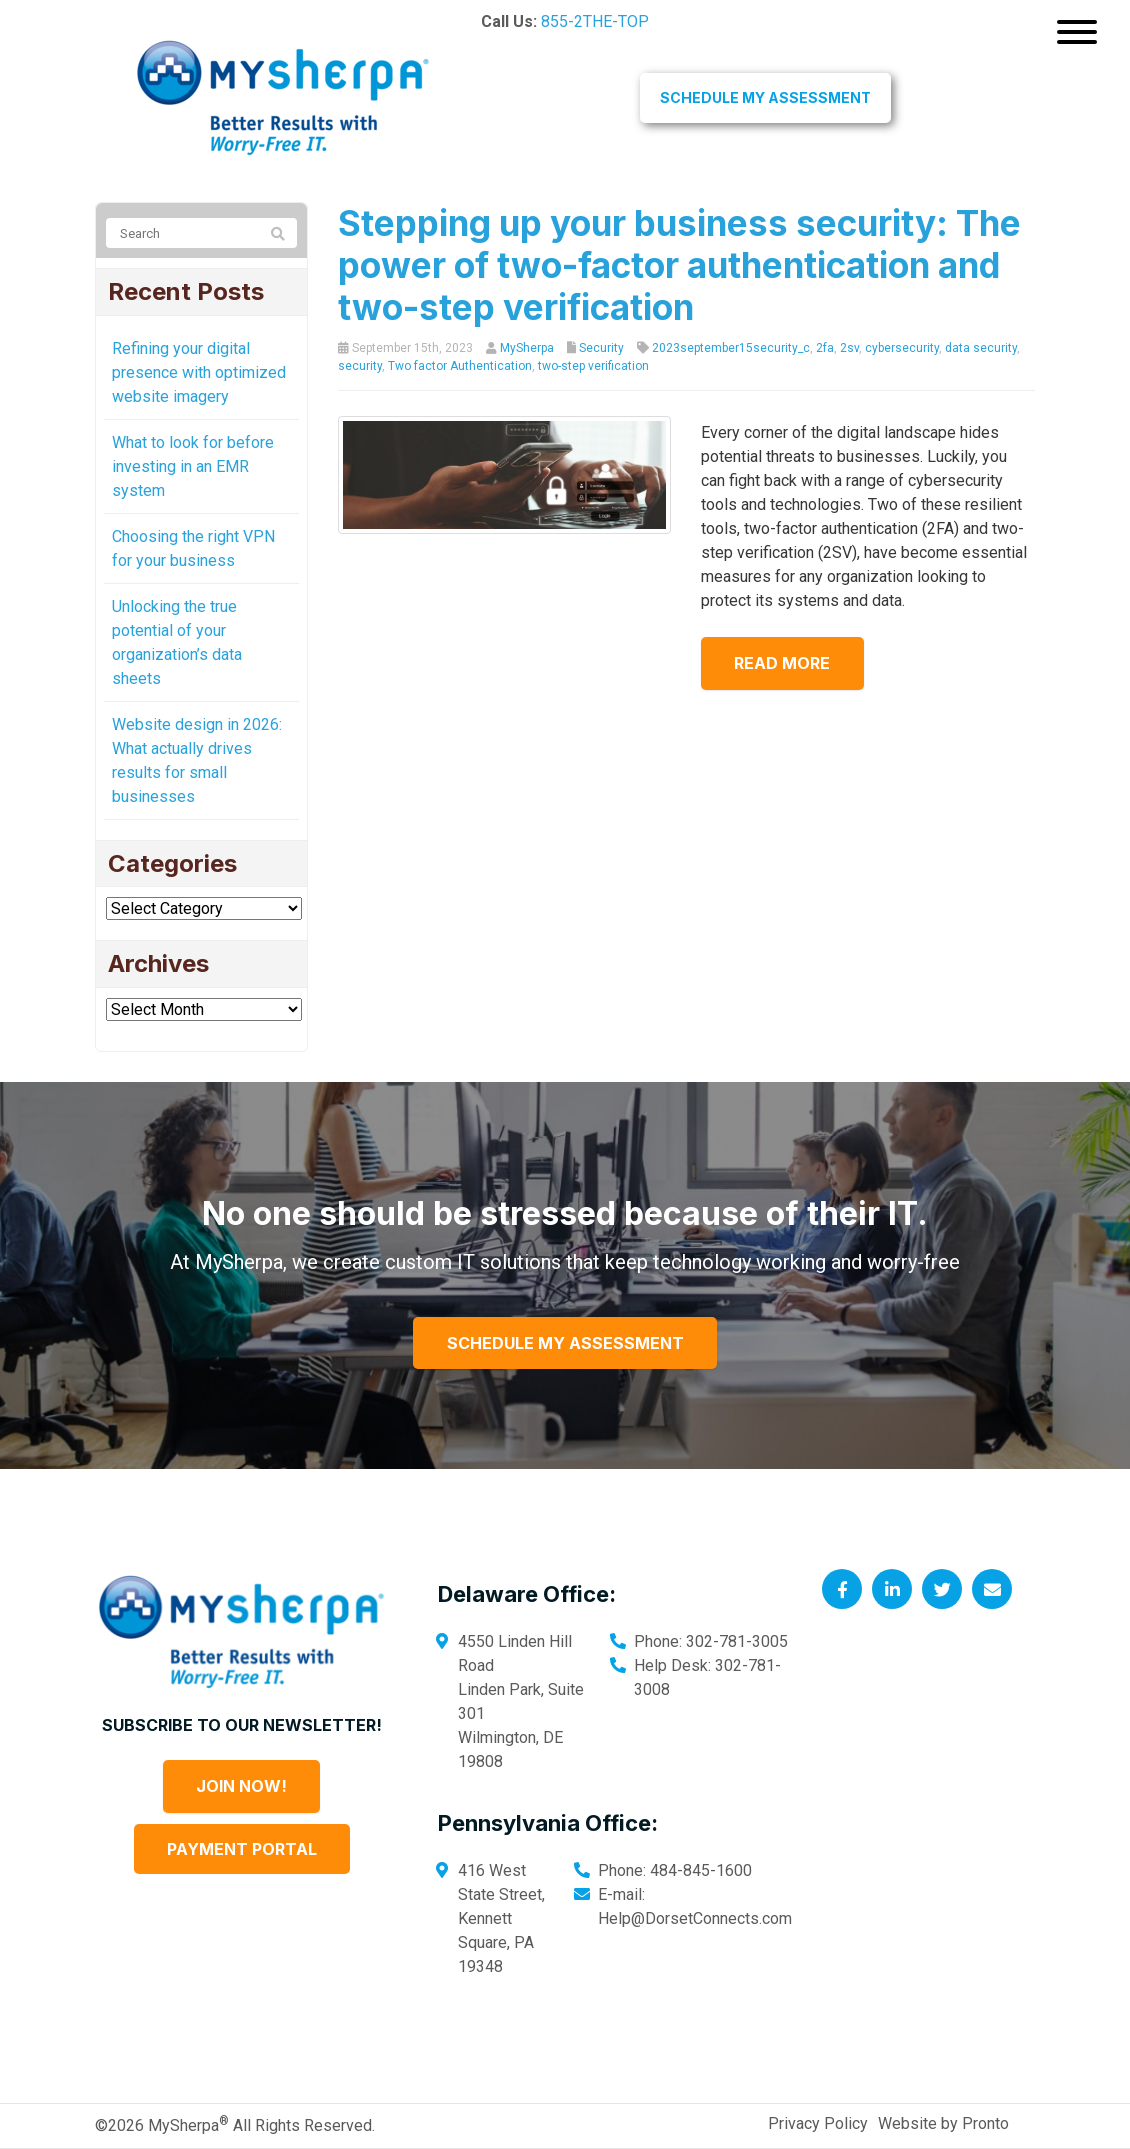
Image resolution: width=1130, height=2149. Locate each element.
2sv (849, 348)
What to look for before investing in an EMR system (193, 466)
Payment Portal (242, 1849)
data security (981, 348)
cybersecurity (902, 348)
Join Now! (241, 1786)
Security (601, 348)
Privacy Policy (818, 2123)
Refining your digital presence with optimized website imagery (199, 372)
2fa (825, 348)
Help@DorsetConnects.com (695, 1918)
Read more (789, 663)
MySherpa (527, 348)
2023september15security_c (731, 348)
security (360, 366)
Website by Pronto (943, 2123)
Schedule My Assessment (765, 97)
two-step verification (593, 366)
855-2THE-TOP (595, 21)
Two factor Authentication (460, 366)
